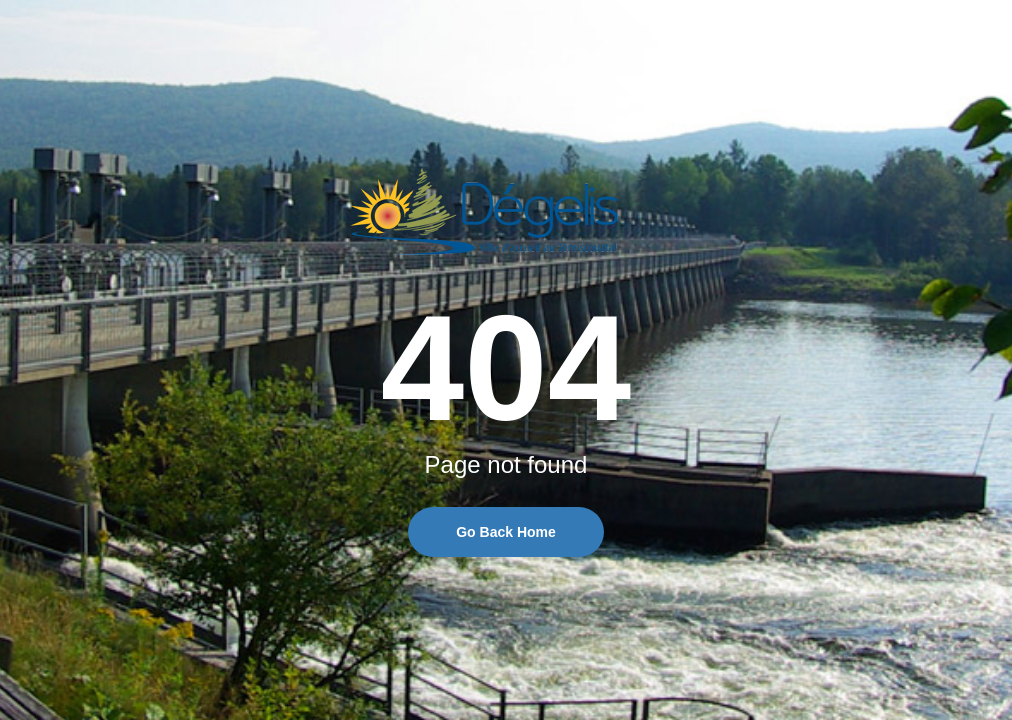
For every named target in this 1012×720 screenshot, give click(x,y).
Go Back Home (506, 532)
